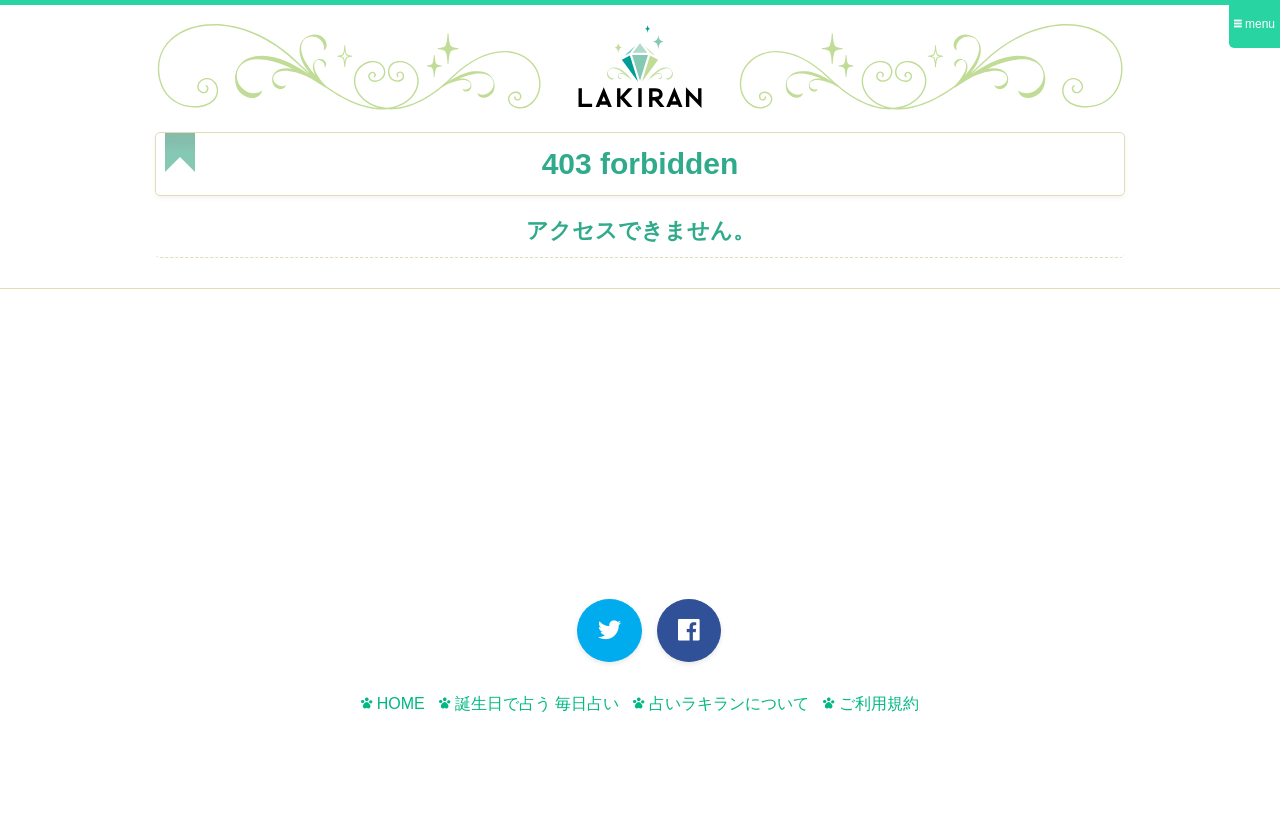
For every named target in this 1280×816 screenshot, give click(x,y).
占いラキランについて (720, 703)
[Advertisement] (640, 449)
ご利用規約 (870, 703)
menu (1254, 24)
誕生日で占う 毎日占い (529, 703)
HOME (392, 703)
